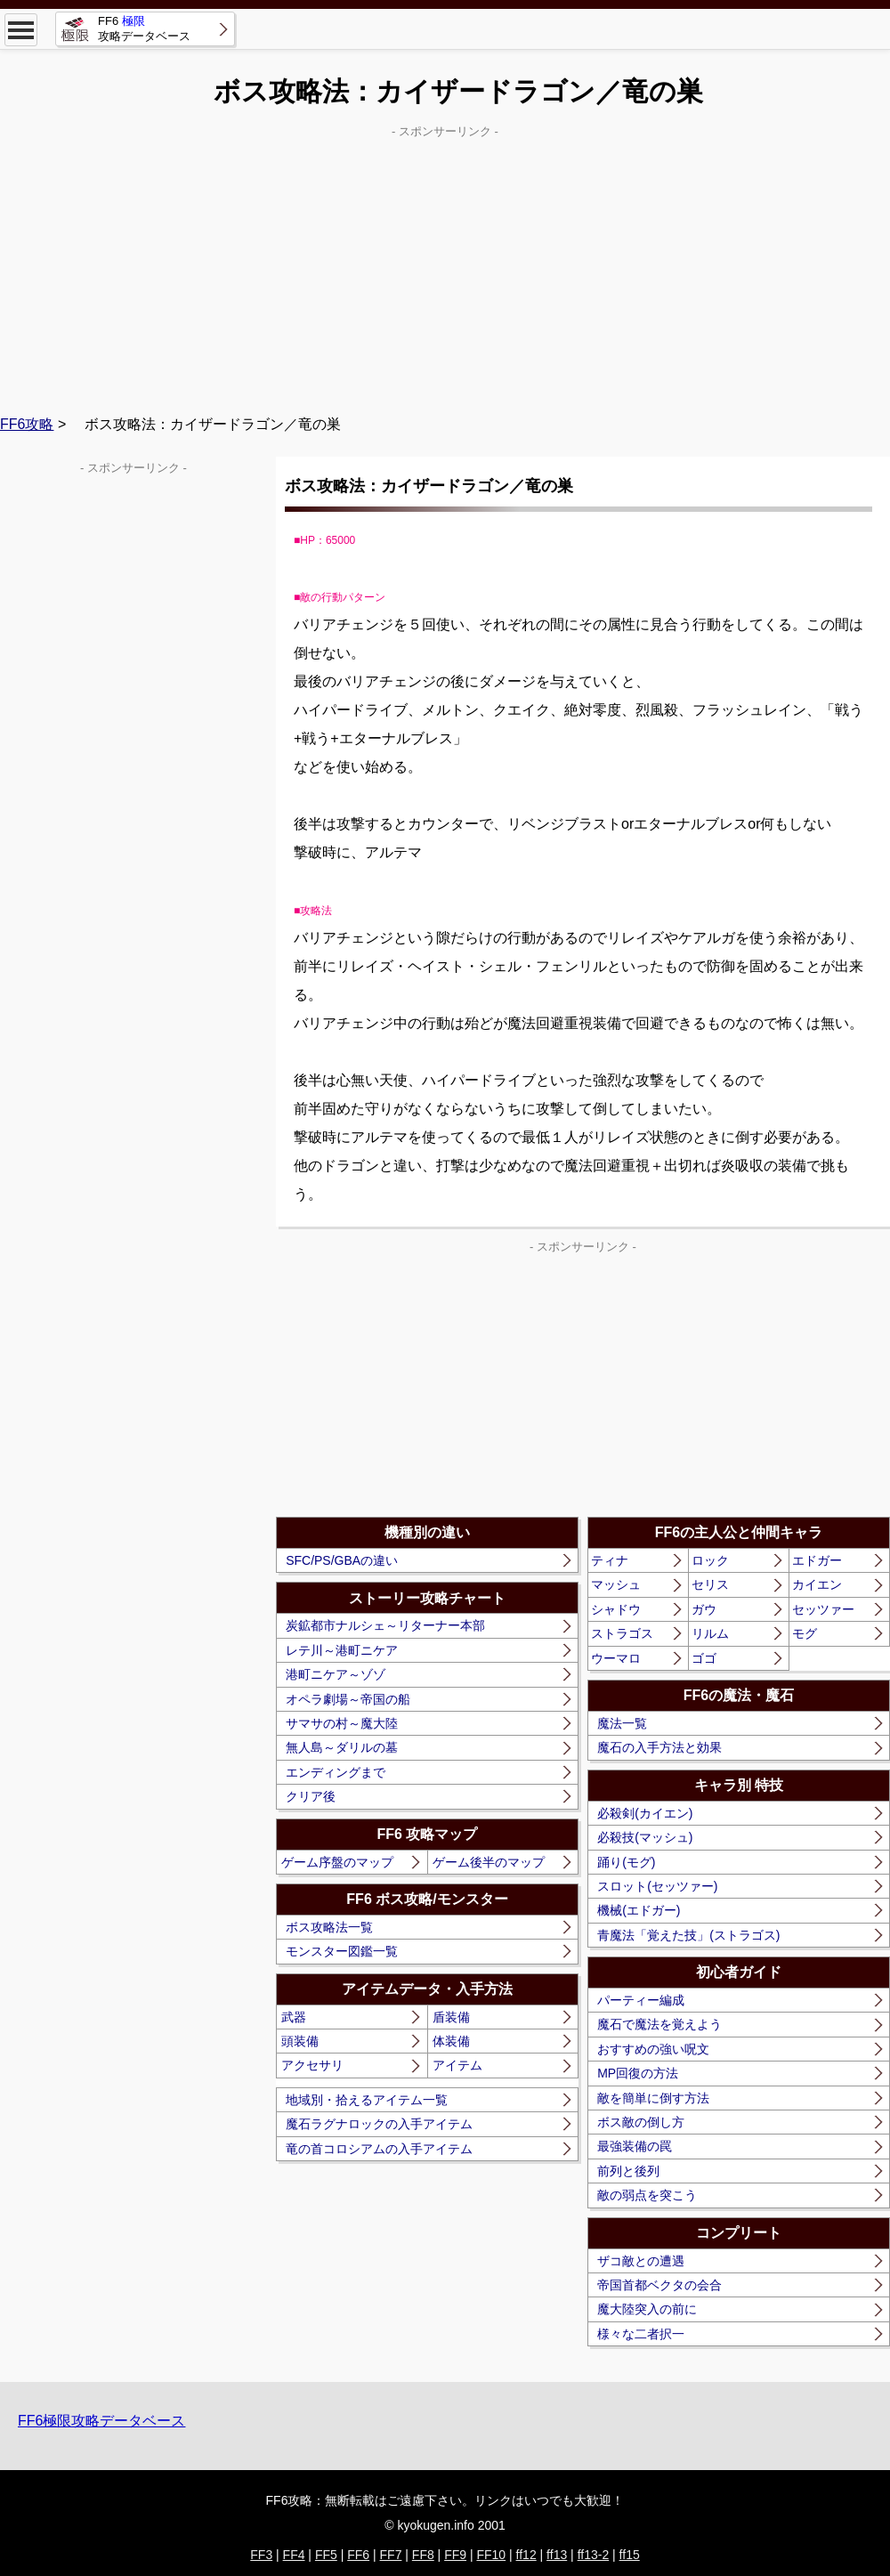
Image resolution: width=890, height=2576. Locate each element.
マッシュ (616, 1584)
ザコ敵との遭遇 (640, 2261)
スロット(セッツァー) (657, 1886)
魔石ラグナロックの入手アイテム (379, 2124)
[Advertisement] (445, 268)
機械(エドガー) (638, 1910)
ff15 (629, 2555)
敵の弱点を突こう (647, 2195)
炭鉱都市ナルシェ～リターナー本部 (385, 1625)
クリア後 (311, 1796)
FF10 (491, 2555)
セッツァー (823, 1609)
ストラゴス (622, 1633)
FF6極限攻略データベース (101, 2420)
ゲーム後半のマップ (489, 1862)
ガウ (704, 1609)
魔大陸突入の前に (647, 2309)
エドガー (817, 1560)
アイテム (457, 2065)
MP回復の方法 (637, 2073)
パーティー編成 (640, 2000)
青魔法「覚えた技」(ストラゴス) (688, 1935)
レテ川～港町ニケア (342, 1650)
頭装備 (300, 2041)
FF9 (455, 2555)
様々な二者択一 (640, 2334)
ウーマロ (616, 1658)
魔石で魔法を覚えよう (659, 2024)
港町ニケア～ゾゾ (335, 1674)
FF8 (423, 2555)
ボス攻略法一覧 (329, 1927)
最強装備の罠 (634, 2146)
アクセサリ (312, 2065)
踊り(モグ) (626, 1862)
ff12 (526, 2555)
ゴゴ (704, 1658)
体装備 (451, 2041)
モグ (804, 1633)
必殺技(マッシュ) (644, 1837)
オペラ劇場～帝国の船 (348, 1699)
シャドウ (616, 1609)
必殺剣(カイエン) (644, 1813)
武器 (293, 2017)
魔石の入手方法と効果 (659, 1747)
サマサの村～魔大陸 (342, 1723)
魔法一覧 (622, 1723)
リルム (710, 1633)
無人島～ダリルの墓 (342, 1747)
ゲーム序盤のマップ (337, 1862)
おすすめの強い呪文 (653, 2049)
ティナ (609, 1560)
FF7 (391, 2555)
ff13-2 (594, 2555)
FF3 (261, 2555)
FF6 (358, 2555)
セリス (710, 1584)
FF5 (326, 2555)
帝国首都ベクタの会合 (659, 2285)
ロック (710, 1560)
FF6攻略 (26, 424)
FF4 (294, 2555)
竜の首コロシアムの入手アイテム (379, 2149)
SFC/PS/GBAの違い (342, 1560)
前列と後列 (628, 2171)
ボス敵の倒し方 (640, 2122)
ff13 (556, 2555)
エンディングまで (335, 1772)
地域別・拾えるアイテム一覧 (367, 2100)
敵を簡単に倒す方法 (653, 2098)
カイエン (817, 1584)
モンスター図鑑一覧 (342, 1951)
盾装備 (451, 2017)
